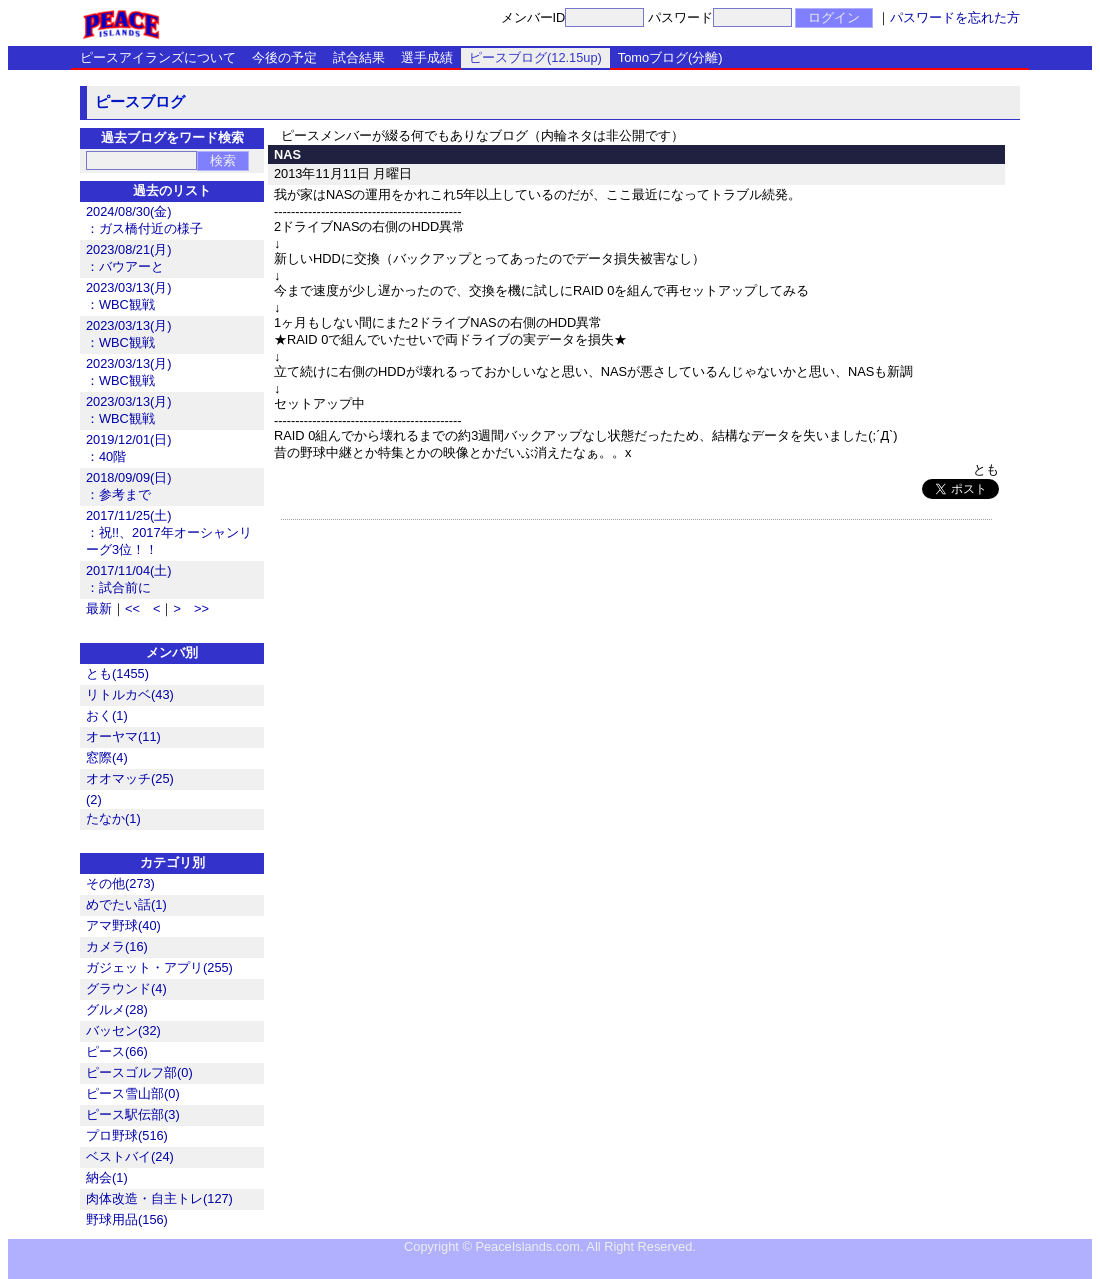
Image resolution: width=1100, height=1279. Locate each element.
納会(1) (107, 1177)
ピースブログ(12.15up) (535, 57)
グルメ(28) (117, 1009)
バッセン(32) (123, 1030)
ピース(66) (117, 1051)
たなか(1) (113, 818)
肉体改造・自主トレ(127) (159, 1198)
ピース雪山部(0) (133, 1093)
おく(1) (107, 715)
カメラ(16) (117, 946)
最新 (99, 608)
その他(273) (120, 883)
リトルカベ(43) (130, 694)
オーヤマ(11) (123, 736)
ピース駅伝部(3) (133, 1114)
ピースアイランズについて (158, 57)
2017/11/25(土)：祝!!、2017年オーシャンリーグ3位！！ (169, 532)
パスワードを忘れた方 (955, 17)
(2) (94, 799)
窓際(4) (107, 757)
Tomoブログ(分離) (670, 57)
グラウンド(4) (126, 988)
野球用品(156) (127, 1219)
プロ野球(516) (127, 1135)
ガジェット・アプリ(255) (159, 967)
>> (201, 608)
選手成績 (427, 57)
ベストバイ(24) (130, 1156)
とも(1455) (117, 673)
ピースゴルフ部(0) (139, 1072)
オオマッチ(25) (130, 778)
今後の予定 (284, 57)
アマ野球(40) (123, 925)
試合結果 (359, 57)
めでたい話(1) (126, 904)
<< (132, 608)
